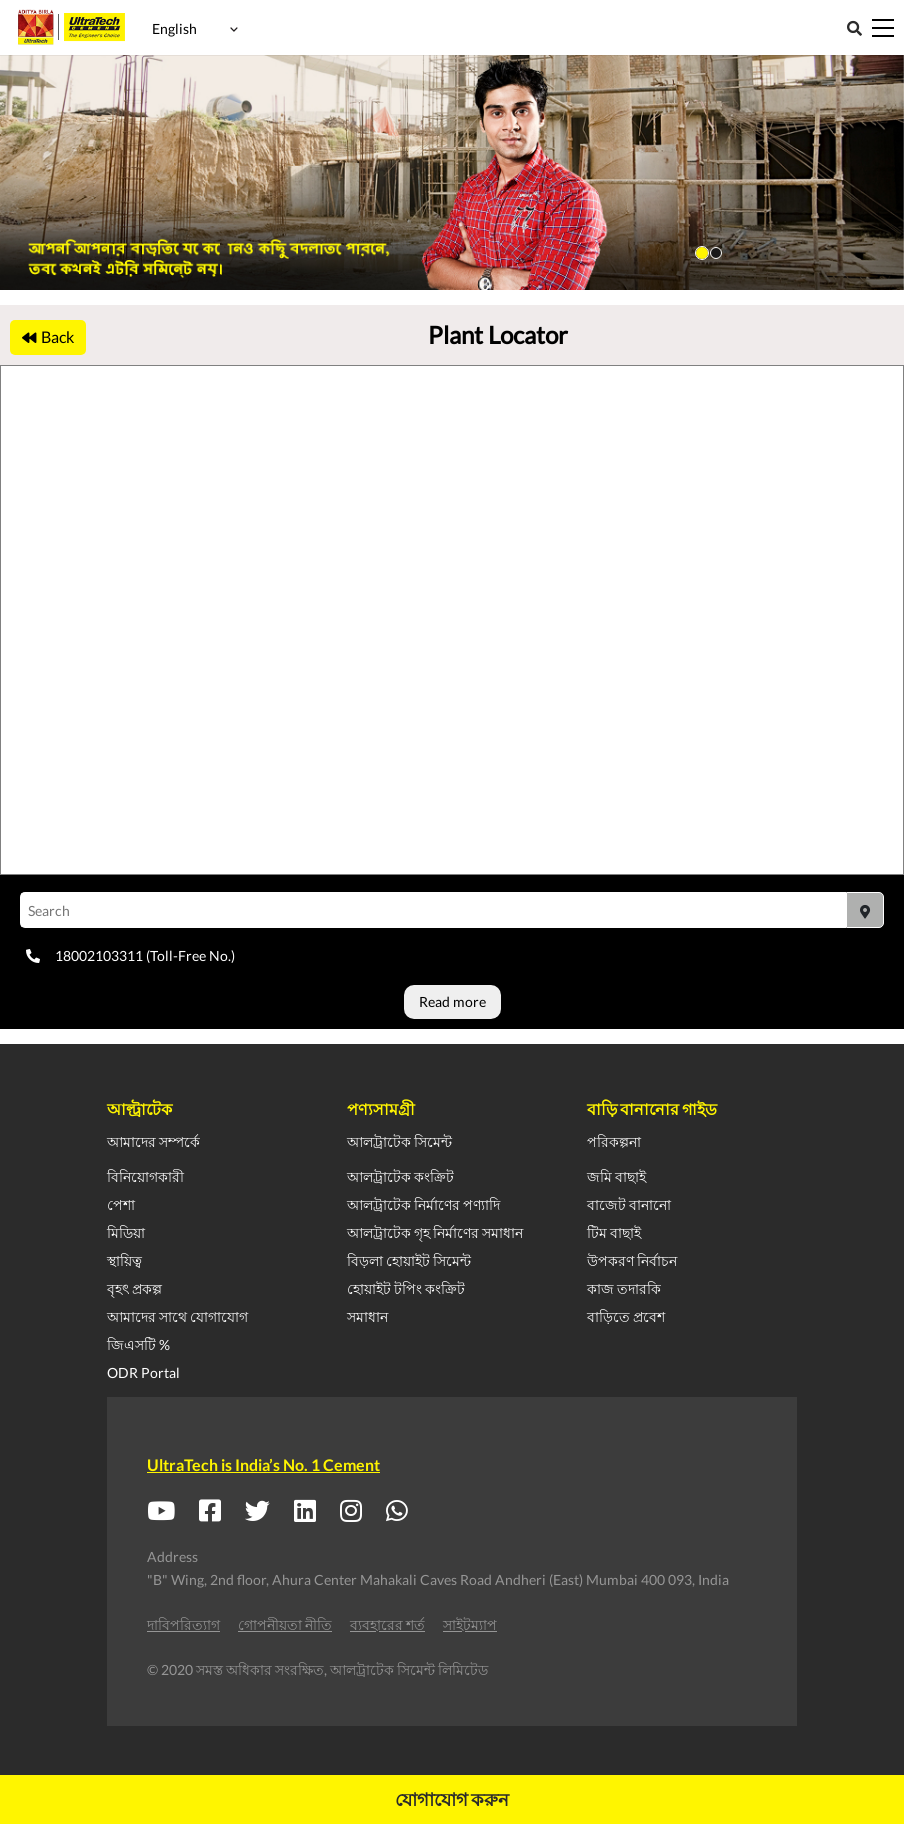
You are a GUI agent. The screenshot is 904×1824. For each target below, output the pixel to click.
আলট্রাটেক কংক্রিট (400, 1176)
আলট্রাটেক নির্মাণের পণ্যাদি (423, 1204)
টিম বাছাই (614, 1232)
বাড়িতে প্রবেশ (626, 1316)
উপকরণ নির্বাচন (632, 1260)
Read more (452, 1001)
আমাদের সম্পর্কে (153, 1141)
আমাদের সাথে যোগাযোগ (177, 1316)
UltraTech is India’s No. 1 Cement (263, 1464)
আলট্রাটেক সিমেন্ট (399, 1141)
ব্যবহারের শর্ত (387, 1624)
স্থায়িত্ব (124, 1260)
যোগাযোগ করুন (452, 1799)
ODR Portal (143, 1372)
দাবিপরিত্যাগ (183, 1624)
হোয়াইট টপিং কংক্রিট (406, 1288)
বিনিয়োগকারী (145, 1176)
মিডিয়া (126, 1232)
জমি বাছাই (616, 1176)
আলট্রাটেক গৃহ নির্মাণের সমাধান (435, 1232)
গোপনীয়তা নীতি (285, 1624)
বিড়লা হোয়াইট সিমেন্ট (409, 1260)
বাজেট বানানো (629, 1204)
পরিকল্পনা (614, 1141)
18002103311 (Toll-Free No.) (130, 955)
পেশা (121, 1204)
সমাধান (367, 1316)
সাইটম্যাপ (470, 1624)
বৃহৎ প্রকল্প (134, 1288)
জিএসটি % (138, 1344)
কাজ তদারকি (624, 1288)
